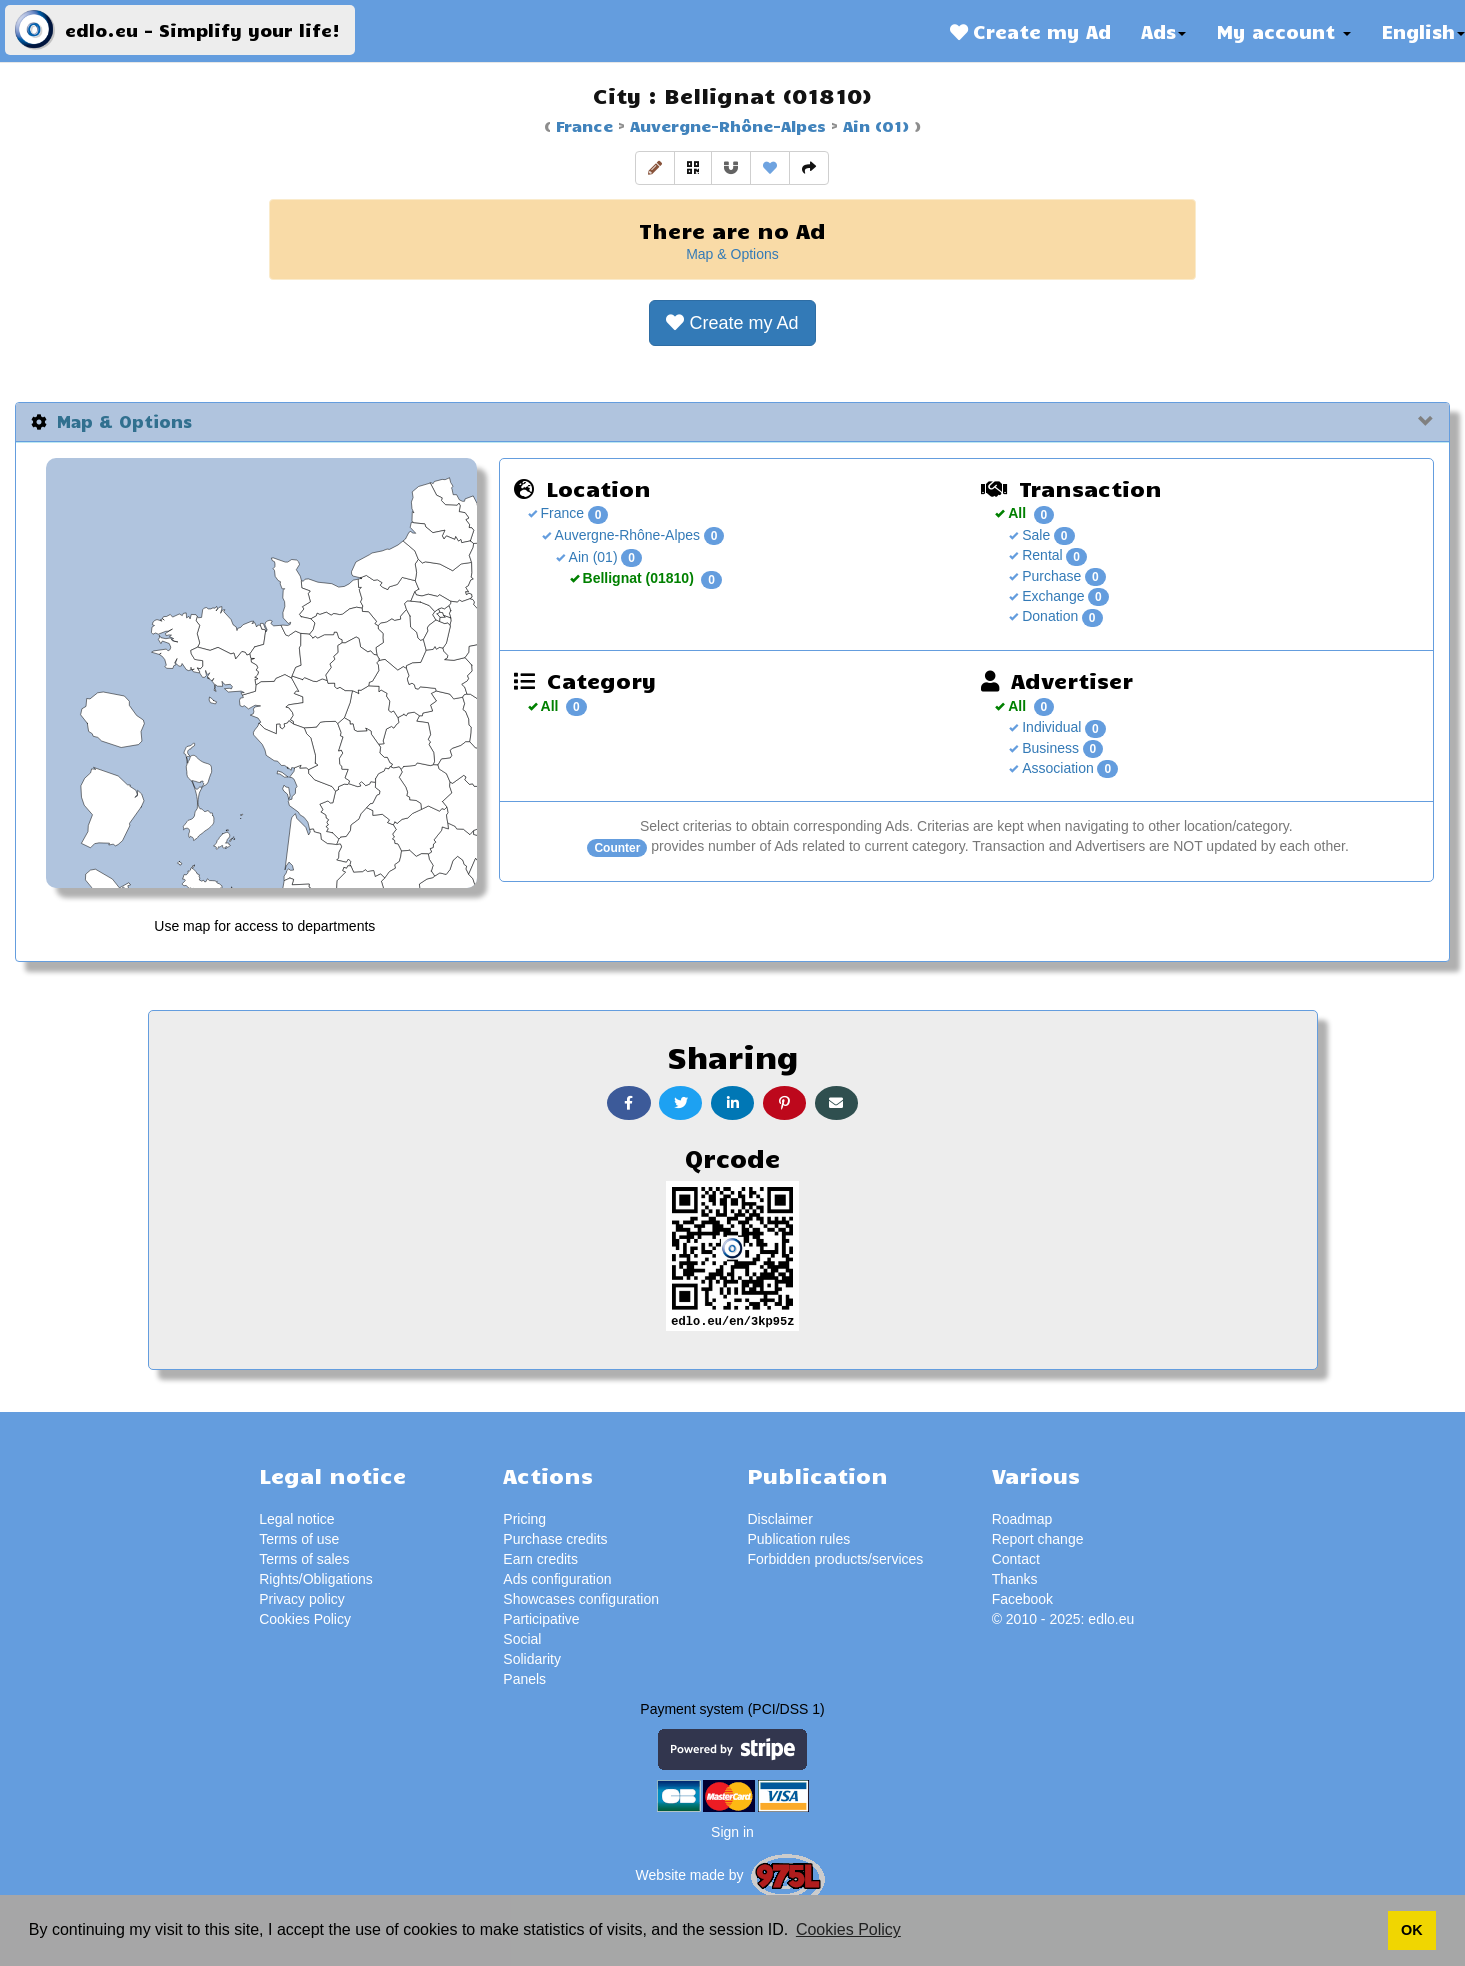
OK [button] (1412, 1930)
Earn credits (540, 1559)
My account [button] (1283, 31)
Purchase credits (555, 1539)
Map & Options (732, 254)
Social (522, 1639)
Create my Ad (1030, 31)
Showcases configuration (581, 1599)
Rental (1040, 555)
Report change (1038, 1539)
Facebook (1022, 1599)
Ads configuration (557, 1579)
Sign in (732, 1832)
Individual (1049, 727)
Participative (541, 1619)
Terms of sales (304, 1559)
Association (1055, 768)
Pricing (524, 1519)
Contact (1016, 1559)
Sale (1034, 535)
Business (1048, 748)
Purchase (1049, 576)
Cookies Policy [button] (848, 1929)
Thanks (1015, 1579)
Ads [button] (1163, 31)
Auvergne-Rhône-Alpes (725, 125)
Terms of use (299, 1539)
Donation (1048, 616)
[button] (655, 168)
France (584, 125)
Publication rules (798, 1539)
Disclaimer (779, 1519)
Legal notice (297, 1519)
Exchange (1051, 596)
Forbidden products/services (835, 1559)
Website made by (733, 1875)
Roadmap (1022, 1519)
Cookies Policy (305, 1619)
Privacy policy (302, 1599)
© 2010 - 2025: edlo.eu (1063, 1619)
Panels (524, 1679)
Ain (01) (873, 125)
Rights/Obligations (316, 1579)
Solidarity (532, 1659)
